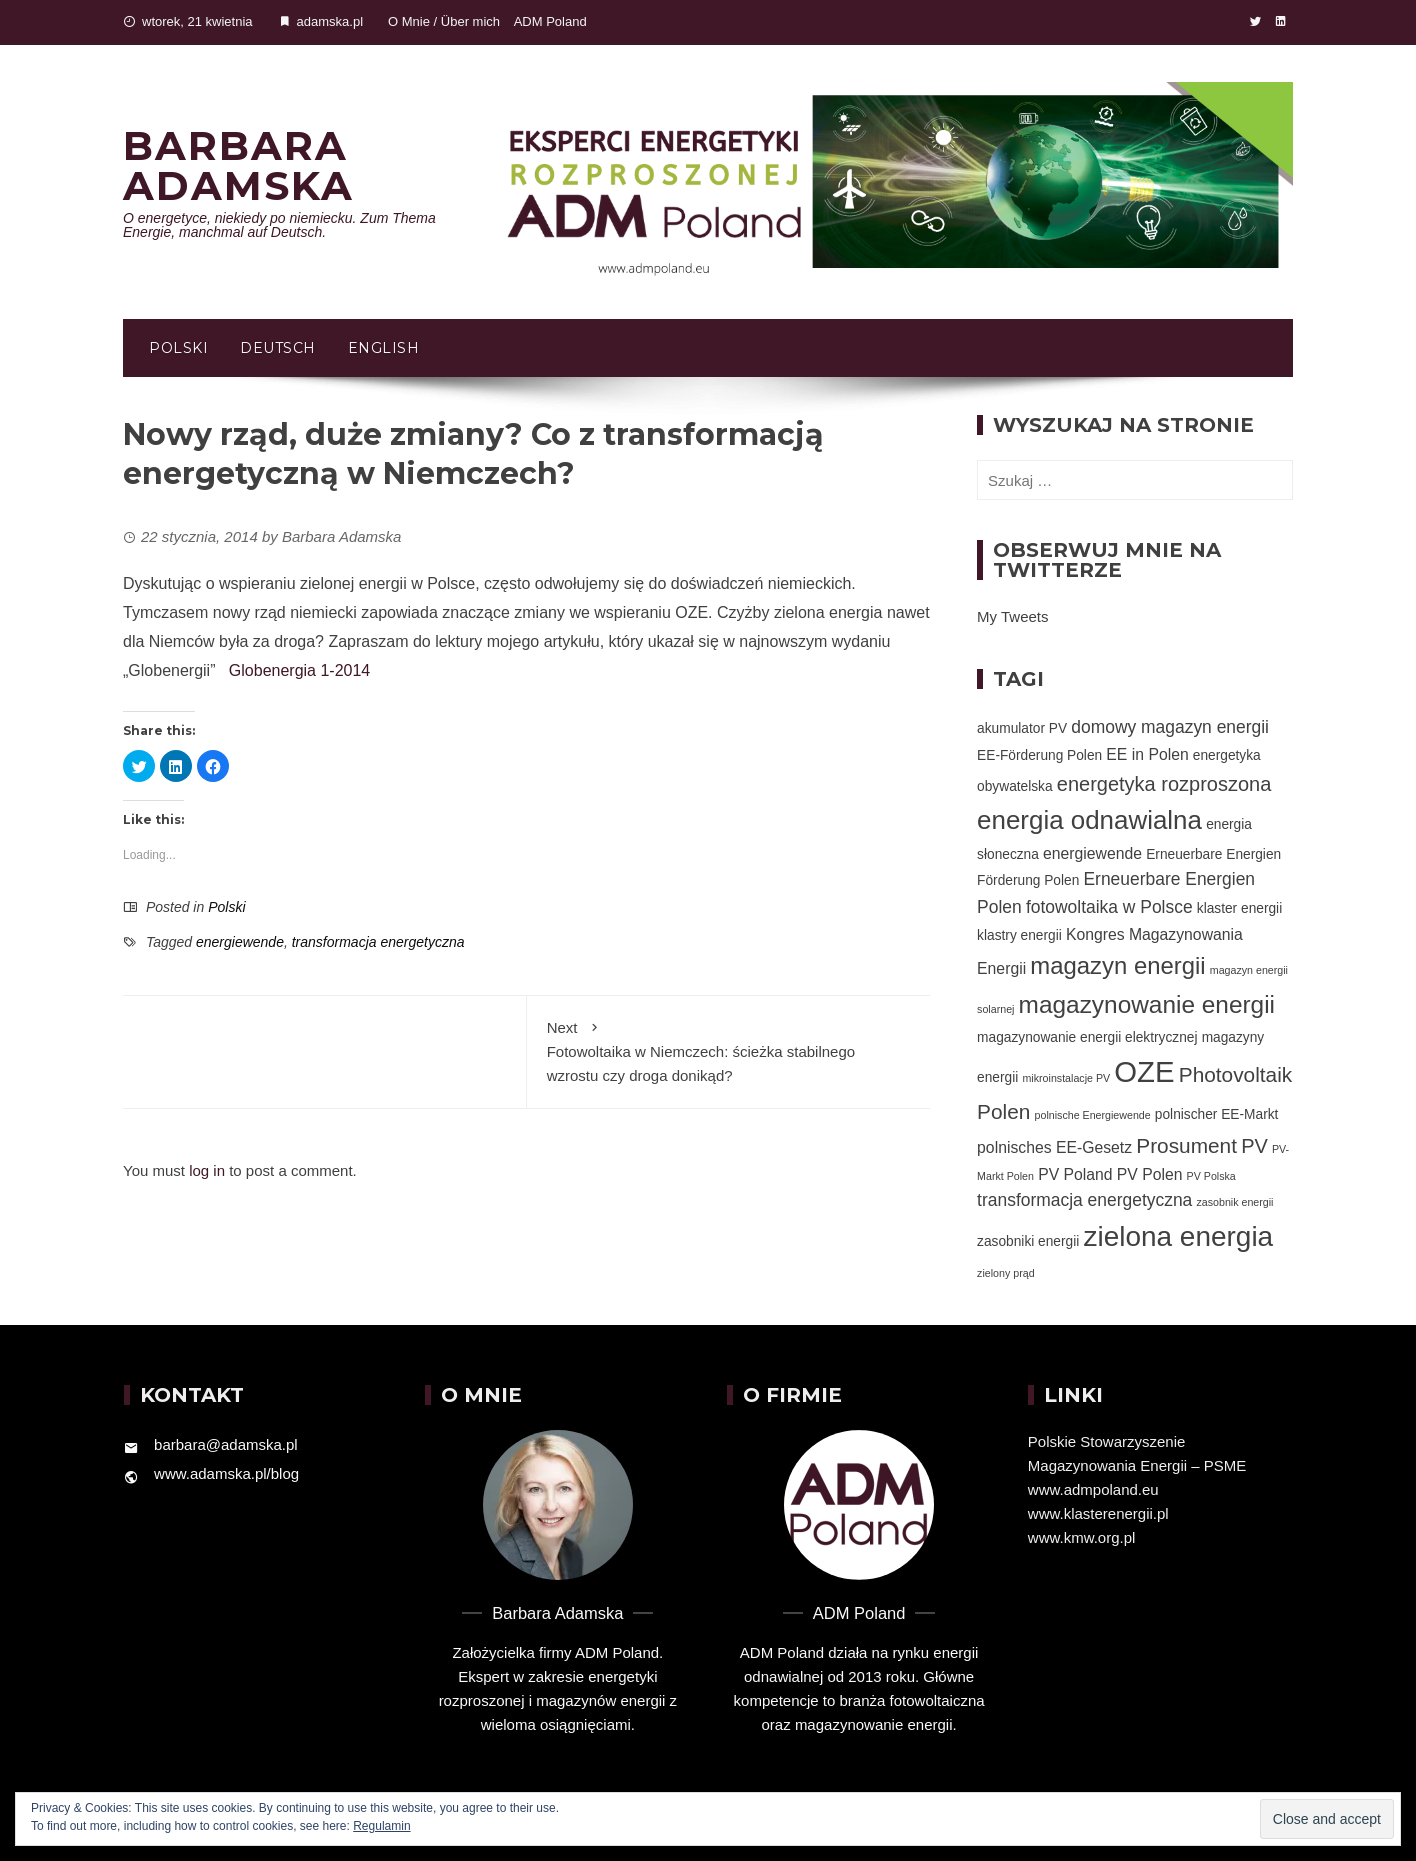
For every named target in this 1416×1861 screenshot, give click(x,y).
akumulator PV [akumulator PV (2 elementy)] (1022, 728)
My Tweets (1012, 616)
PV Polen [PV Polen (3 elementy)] (1150, 1174)
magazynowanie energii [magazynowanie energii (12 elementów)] (1147, 1004)
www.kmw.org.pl (1082, 1537)
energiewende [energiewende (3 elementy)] (1092, 853)
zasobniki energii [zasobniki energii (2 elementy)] (1028, 1241)
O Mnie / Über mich (444, 21)
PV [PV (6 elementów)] (1254, 1146)
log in (207, 1170)
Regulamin (381, 1826)
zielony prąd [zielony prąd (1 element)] (1005, 1273)
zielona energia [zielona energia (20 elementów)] (1178, 1236)
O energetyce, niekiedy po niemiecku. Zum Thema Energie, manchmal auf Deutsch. (279, 225)
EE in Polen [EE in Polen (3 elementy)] (1147, 754)
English (384, 348)
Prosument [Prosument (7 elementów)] (1186, 1145)
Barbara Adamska (238, 165)
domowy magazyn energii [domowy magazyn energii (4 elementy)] (1170, 727)
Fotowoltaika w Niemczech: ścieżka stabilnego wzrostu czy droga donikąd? (729, 1050)
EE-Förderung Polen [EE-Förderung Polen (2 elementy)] (1039, 755)
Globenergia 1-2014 (299, 670)
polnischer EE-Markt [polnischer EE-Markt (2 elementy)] (1217, 1114)
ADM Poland (550, 21)
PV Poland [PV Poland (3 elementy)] (1075, 1174)
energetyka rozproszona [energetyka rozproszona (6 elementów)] (1164, 784)
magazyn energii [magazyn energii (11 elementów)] (1117, 965)
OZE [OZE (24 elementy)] (1144, 1071)
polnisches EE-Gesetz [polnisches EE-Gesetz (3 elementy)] (1054, 1147)
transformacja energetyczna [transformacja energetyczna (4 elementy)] (1084, 1200)
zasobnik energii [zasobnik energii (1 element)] (1234, 1202)
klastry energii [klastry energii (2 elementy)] (1019, 935)
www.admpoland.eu (1093, 1489)
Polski (178, 348)
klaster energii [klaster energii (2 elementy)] (1239, 908)
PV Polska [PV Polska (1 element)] (1211, 1176)
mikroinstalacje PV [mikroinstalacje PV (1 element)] (1066, 1078)
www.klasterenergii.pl (1098, 1513)
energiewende (240, 942)
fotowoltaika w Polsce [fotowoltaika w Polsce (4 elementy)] (1109, 907)
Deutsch (278, 348)
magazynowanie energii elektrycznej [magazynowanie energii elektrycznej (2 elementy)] (1087, 1037)
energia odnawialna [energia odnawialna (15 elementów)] (1089, 820)
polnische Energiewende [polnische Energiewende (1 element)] (1093, 1115)
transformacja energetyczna (378, 942)
